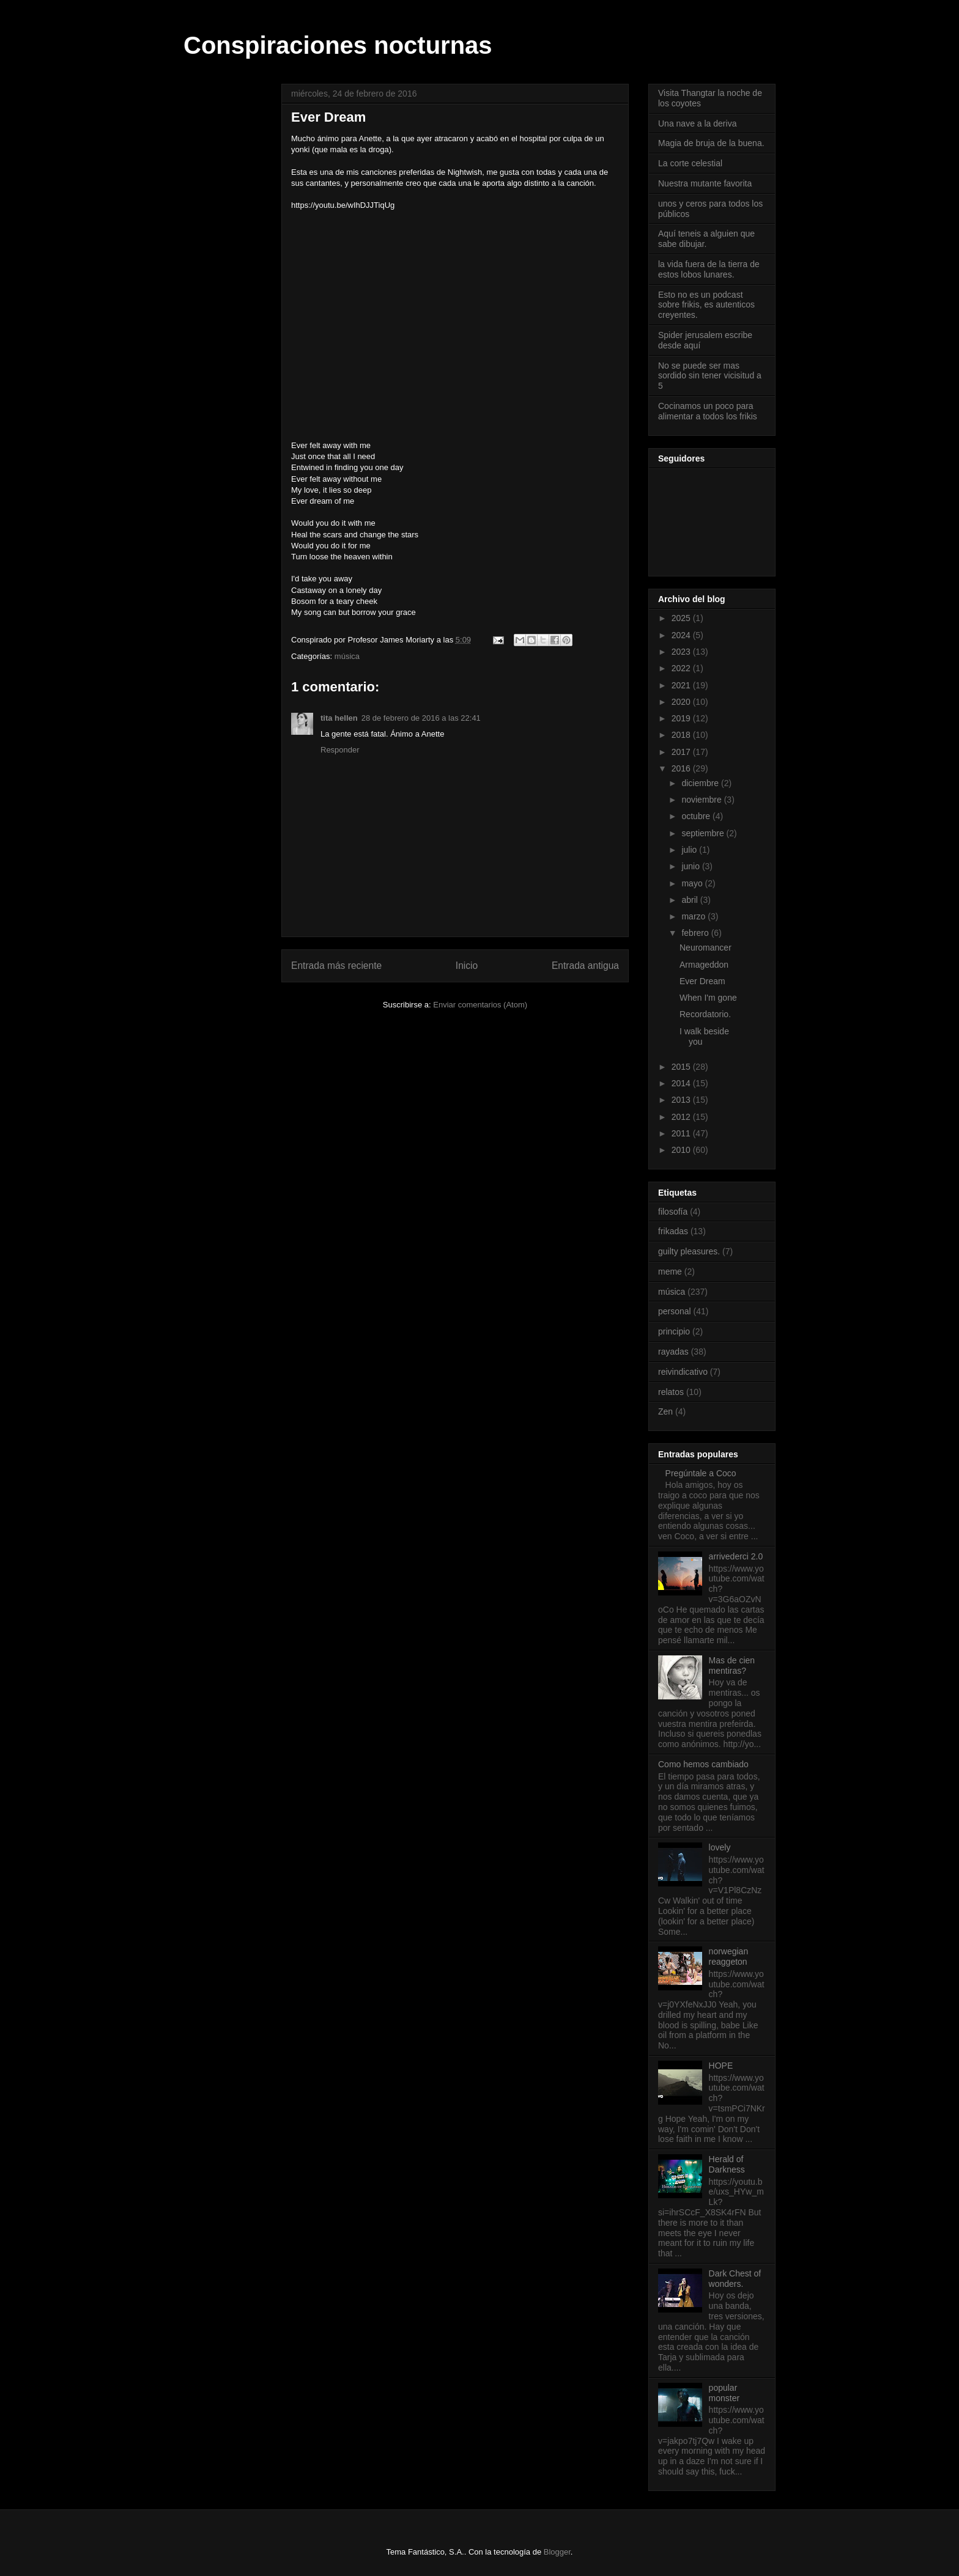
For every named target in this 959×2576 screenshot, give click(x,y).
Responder (340, 749)
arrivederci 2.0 (736, 1556)
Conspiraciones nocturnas (337, 45)
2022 (682, 668)
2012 (682, 1117)
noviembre (702, 799)
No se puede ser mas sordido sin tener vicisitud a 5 (709, 376)
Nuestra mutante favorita (705, 183)
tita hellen (339, 718)
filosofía (672, 1211)
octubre (697, 816)
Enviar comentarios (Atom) (480, 1004)
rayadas (673, 1351)
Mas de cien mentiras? (732, 1665)
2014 (682, 1083)
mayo (693, 883)
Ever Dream (702, 981)
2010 (682, 1150)
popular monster (724, 2393)
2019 (682, 718)
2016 (682, 768)
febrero (696, 933)
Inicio (467, 965)
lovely (720, 1847)
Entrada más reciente (336, 965)
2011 (682, 1133)
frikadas (673, 1231)
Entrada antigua (585, 965)
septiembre (703, 833)
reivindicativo (683, 1372)
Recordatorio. (705, 1014)
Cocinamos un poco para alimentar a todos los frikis (707, 411)
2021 (682, 685)
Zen (665, 1411)
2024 (682, 635)
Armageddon (703, 965)
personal (674, 1311)
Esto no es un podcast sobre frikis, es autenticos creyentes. (706, 305)
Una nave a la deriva (697, 123)
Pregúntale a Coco (700, 1473)
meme (670, 1271)
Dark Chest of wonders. (735, 2279)
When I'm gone (708, 998)
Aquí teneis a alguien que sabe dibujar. (706, 239)
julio (690, 850)
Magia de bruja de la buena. (711, 143)
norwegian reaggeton (729, 1956)
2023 (682, 652)
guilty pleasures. (689, 1251)
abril (690, 900)
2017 (682, 752)
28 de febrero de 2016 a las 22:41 (421, 718)
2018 (682, 735)
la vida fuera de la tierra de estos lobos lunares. (709, 269)
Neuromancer (705, 947)
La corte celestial (690, 163)
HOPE (721, 2065)
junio (691, 866)
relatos (671, 1392)
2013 (682, 1100)
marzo (694, 916)
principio (674, 1331)
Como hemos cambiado (703, 1764)
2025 (682, 618)
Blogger (557, 2551)
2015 (682, 1067)
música (347, 656)
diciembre (701, 783)
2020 (682, 702)
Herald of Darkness (727, 2164)
